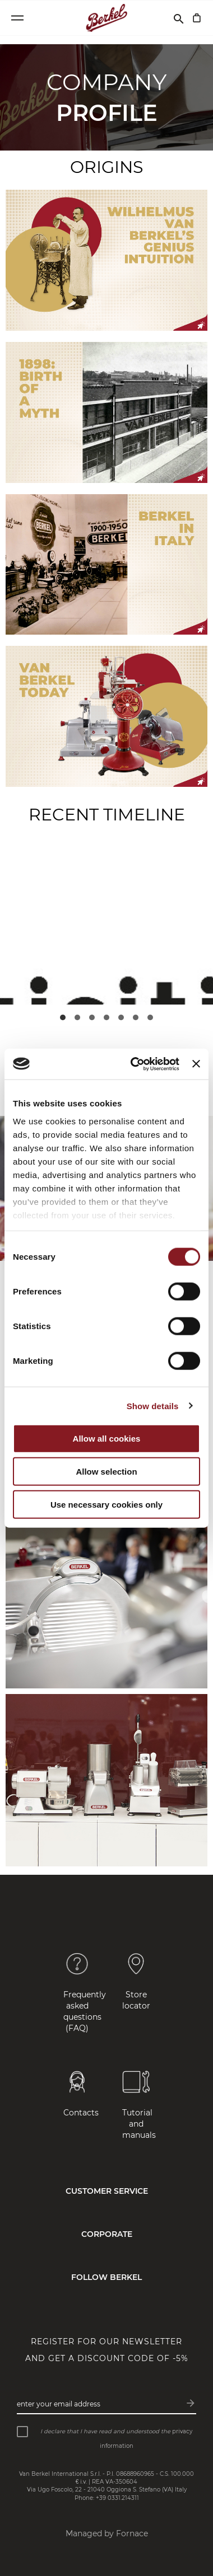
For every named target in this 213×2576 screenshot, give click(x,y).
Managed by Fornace (107, 2533)
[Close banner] (196, 1064)
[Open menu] (17, 18)
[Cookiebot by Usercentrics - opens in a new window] (134, 1064)
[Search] (179, 18)
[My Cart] (196, 18)
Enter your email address (58, 2404)
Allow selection (106, 1471)
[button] (62, 1017)
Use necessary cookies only (106, 1504)
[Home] (106, 18)
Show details (153, 1405)
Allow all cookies (107, 1438)
